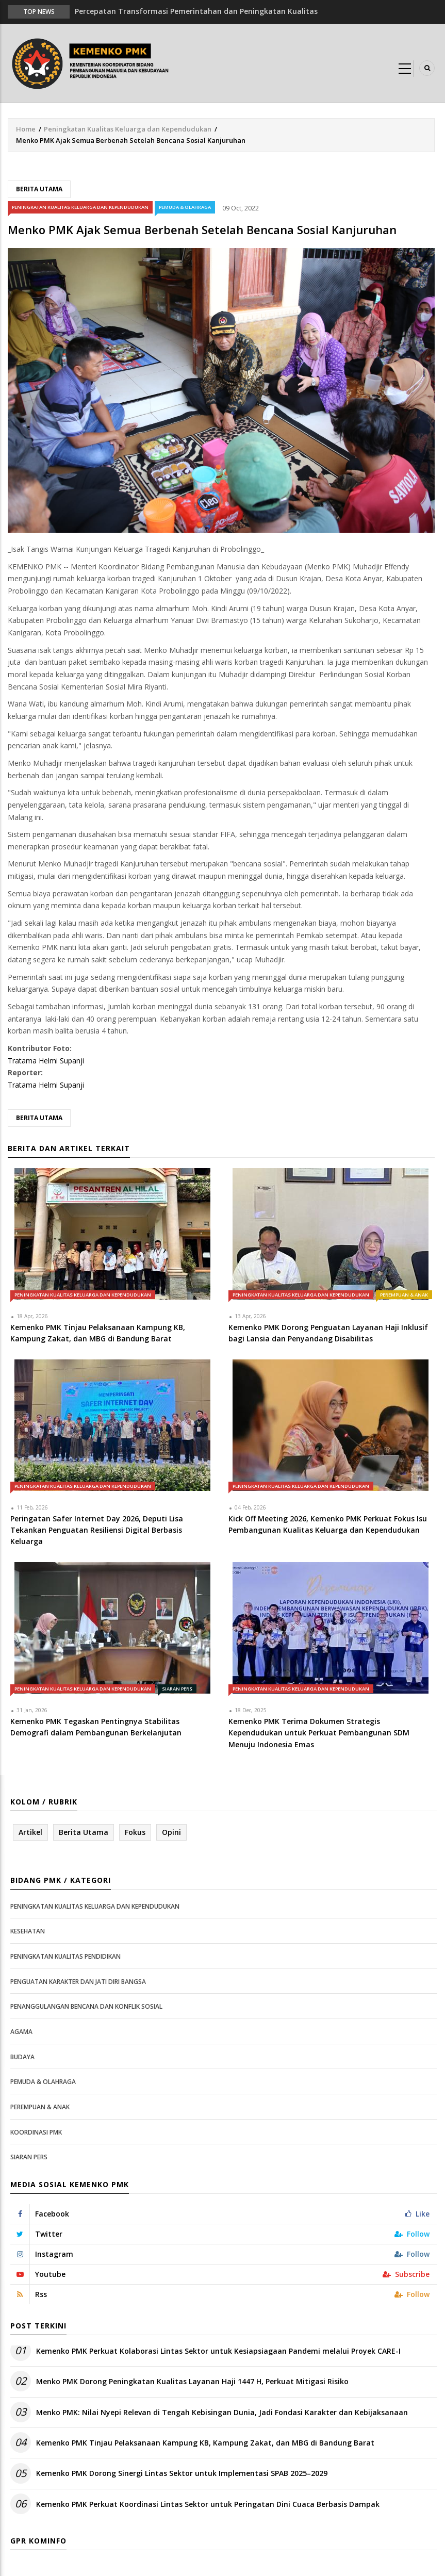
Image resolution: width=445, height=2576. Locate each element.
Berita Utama (39, 189)
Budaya (22, 2057)
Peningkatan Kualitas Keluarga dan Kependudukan (127, 129)
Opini (171, 1832)
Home (26, 129)
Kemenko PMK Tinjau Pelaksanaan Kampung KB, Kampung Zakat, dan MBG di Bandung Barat (205, 2443)
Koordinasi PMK (36, 2132)
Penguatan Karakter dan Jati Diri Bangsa (78, 1981)
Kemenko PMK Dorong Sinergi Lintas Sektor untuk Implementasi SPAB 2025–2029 (181, 2473)
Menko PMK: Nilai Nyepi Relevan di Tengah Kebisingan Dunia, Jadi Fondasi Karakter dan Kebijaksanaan (222, 2412)
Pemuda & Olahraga (185, 207)
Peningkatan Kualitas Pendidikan (65, 1956)
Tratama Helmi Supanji (46, 1060)
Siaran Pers (177, 1688)
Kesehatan (27, 1931)
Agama (21, 2031)
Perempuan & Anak (404, 1294)
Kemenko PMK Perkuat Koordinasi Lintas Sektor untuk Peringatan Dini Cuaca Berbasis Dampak (208, 2504)
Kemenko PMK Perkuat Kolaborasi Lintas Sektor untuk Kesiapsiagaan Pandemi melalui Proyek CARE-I (218, 2351)
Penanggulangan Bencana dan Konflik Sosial (86, 2006)
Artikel (30, 1832)
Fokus (135, 1832)
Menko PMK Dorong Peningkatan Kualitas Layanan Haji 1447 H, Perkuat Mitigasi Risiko (192, 2381)
